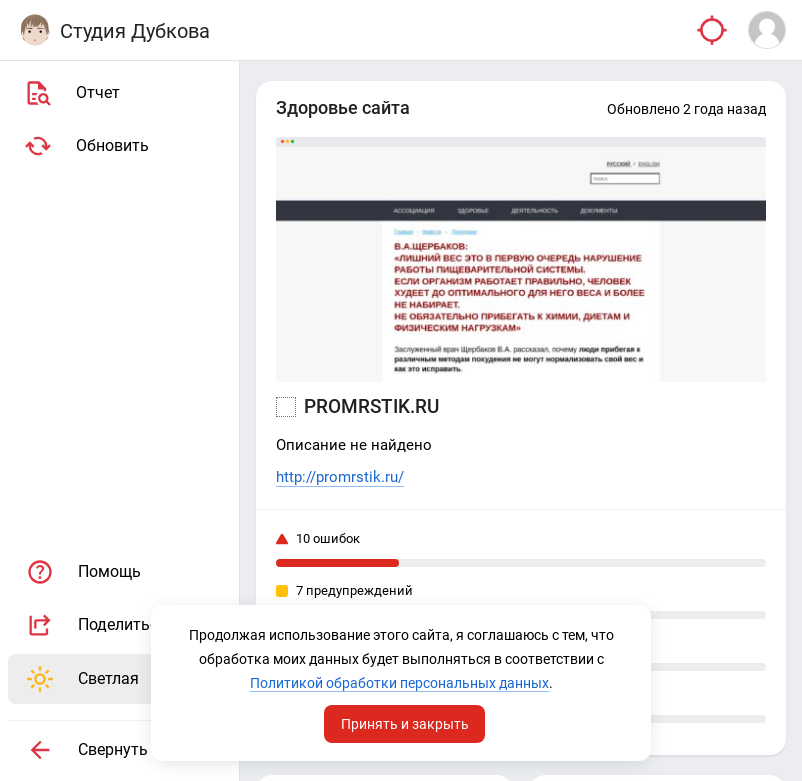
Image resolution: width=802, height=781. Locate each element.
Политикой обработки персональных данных (399, 683)
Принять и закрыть (405, 724)
